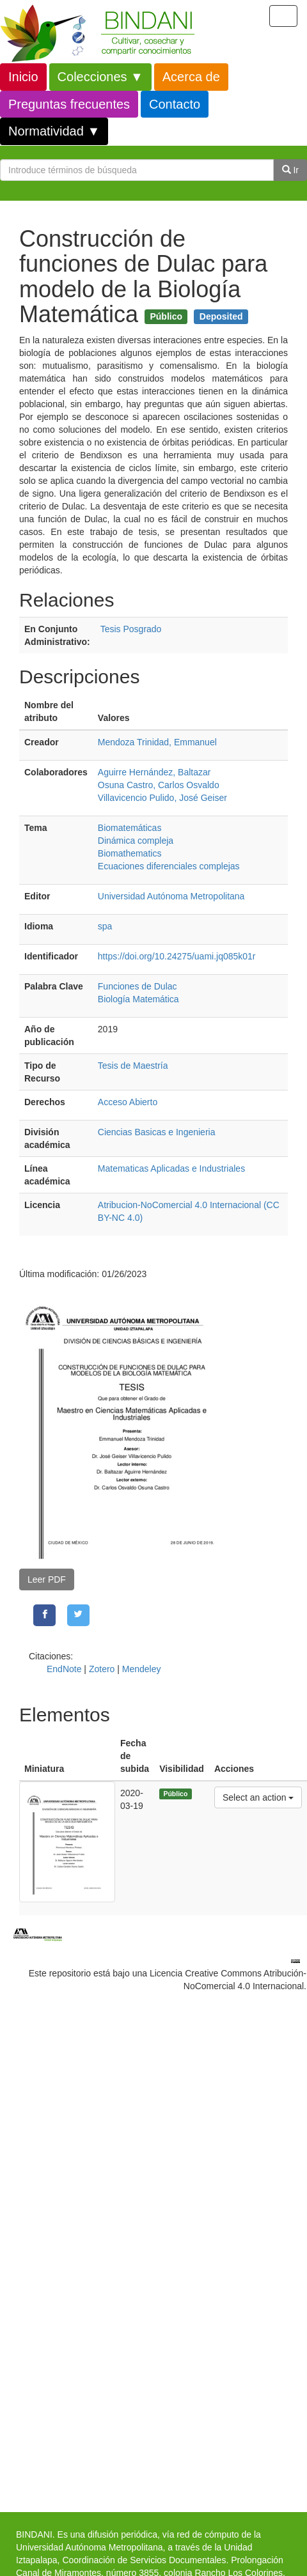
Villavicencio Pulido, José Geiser (162, 798)
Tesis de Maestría (133, 1065)
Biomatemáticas (130, 828)
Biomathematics (130, 853)
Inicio (23, 77)
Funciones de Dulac (137, 986)
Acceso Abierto (127, 1102)
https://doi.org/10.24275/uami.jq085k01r (177, 956)
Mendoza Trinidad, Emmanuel (157, 742)
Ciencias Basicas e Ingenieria (157, 1132)
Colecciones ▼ (100, 77)
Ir (290, 170)
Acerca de (191, 77)
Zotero (101, 1669)
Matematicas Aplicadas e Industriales (171, 1168)
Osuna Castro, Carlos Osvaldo (158, 785)
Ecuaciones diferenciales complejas (169, 866)
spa (105, 926)
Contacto (174, 104)
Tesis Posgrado (131, 629)
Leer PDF (47, 1579)
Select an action (258, 1796)
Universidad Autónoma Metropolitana (171, 896)
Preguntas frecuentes (69, 104)
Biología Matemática (138, 999)
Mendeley (141, 1669)
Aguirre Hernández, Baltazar (154, 772)
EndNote (64, 1669)
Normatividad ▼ (54, 131)
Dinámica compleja (135, 840)
